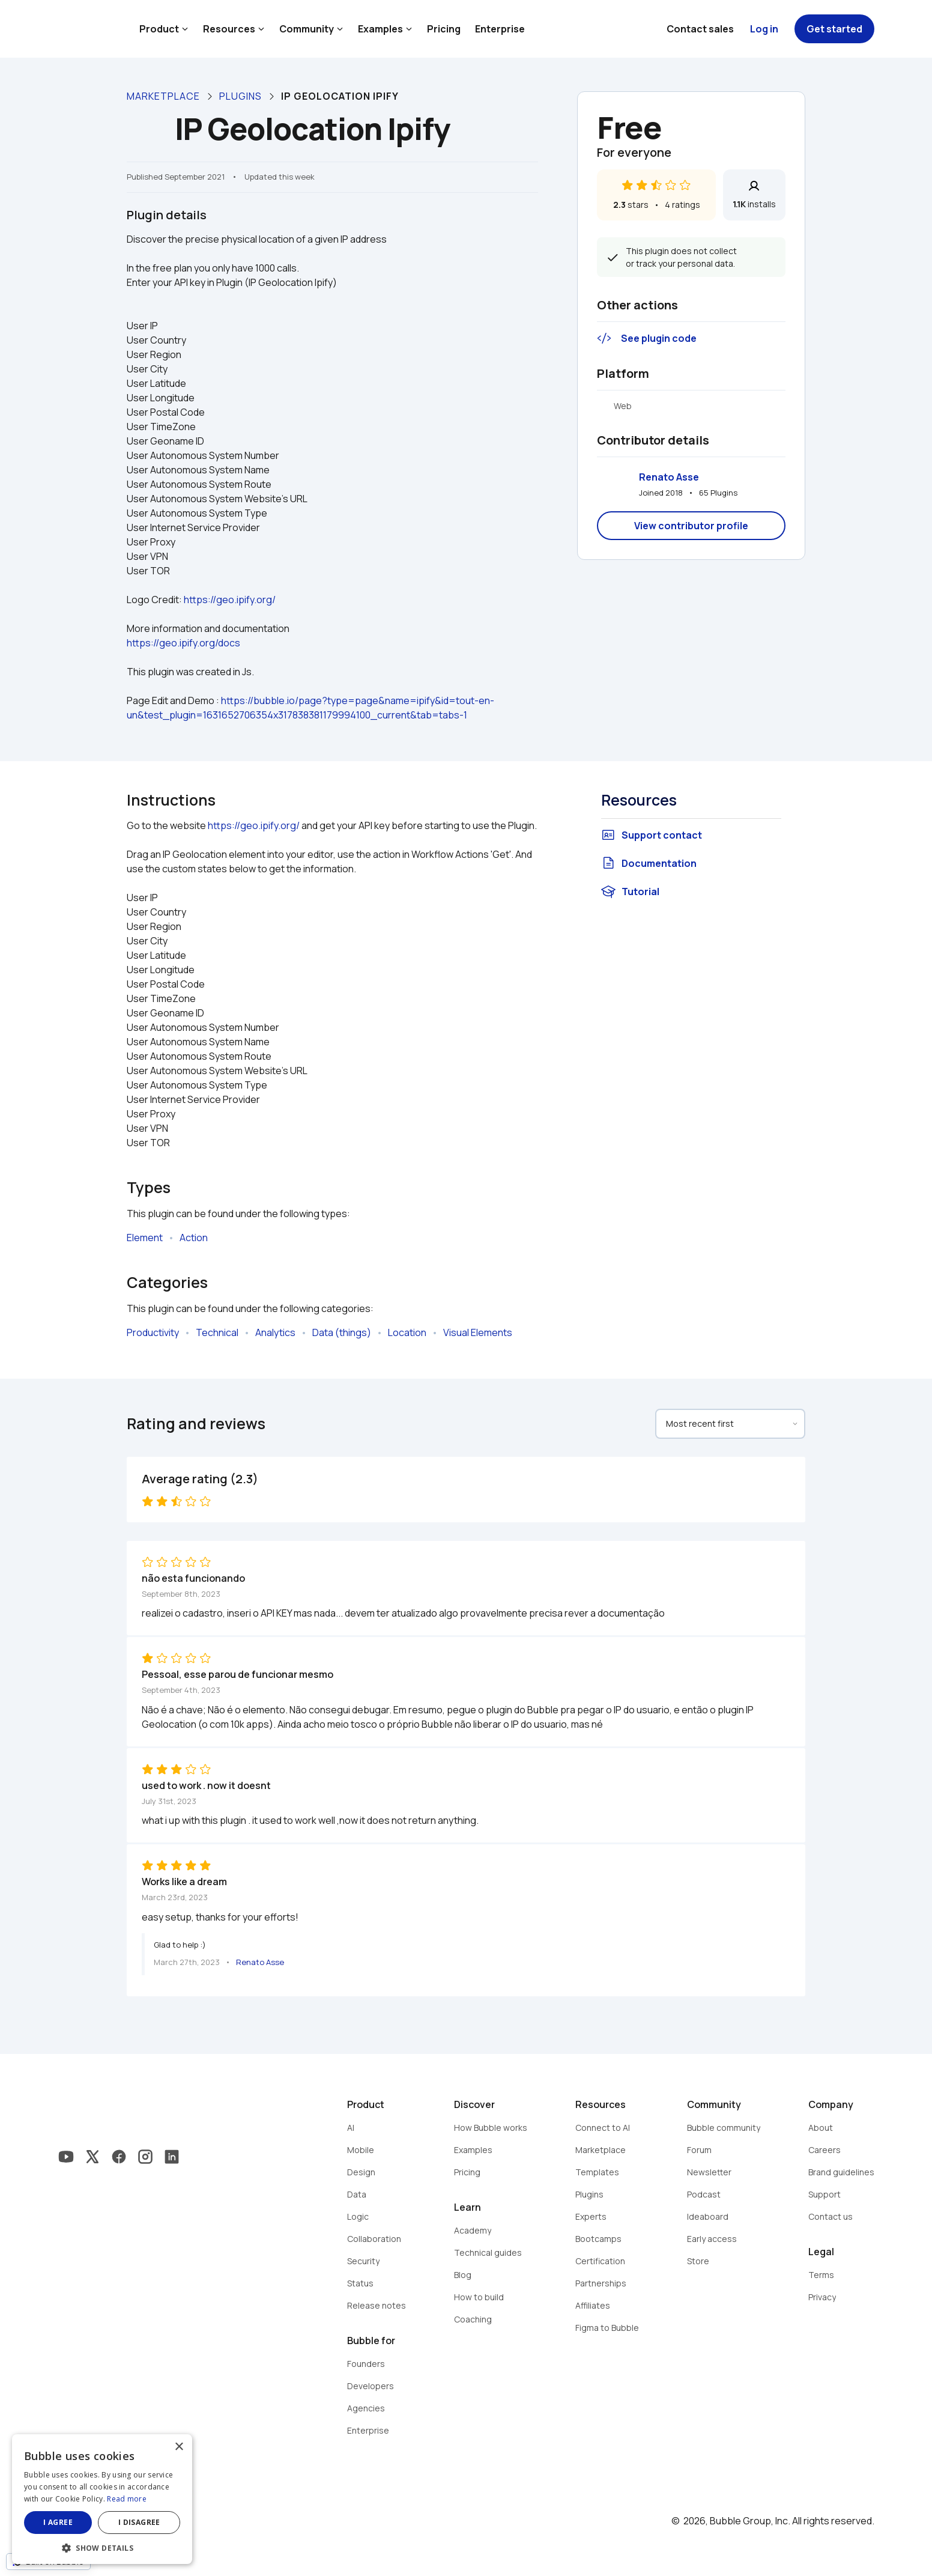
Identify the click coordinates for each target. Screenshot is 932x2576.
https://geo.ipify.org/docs (183, 642)
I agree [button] (58, 2522)
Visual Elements (477, 1332)
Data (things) (341, 1332)
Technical (217, 1332)
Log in (764, 28)
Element (145, 1237)
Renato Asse (669, 477)
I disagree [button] (139, 2522)
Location (407, 1332)
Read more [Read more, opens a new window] (127, 2499)
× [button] (178, 2447)
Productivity (153, 1332)
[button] (102, 2547)
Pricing (444, 28)
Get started (834, 28)
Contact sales (700, 28)
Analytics (275, 1332)
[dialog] (102, 2499)
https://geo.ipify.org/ (230, 599)
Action (194, 1237)
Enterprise (500, 28)
